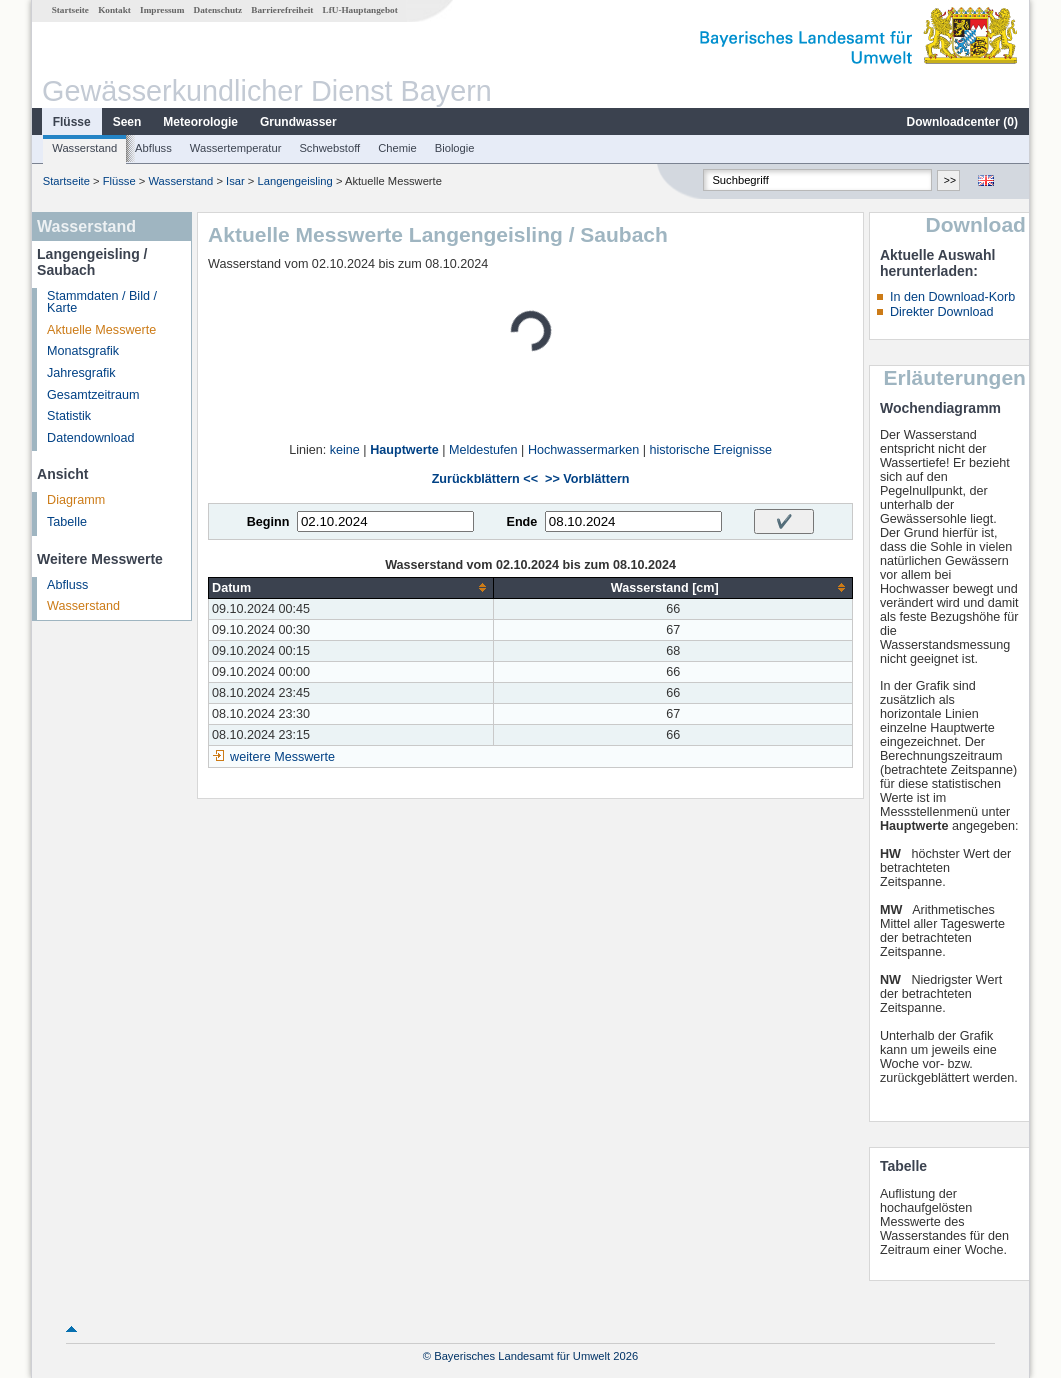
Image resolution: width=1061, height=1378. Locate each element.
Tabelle (67, 522)
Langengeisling (295, 181)
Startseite (70, 10)
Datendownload (91, 438)
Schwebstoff (329, 148)
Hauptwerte (404, 450)
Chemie (397, 148)
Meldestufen (483, 450)
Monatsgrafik (83, 351)
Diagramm (76, 500)
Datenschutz (218, 10)
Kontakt (114, 10)
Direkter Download (942, 312)
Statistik (69, 416)
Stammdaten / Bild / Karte (102, 302)
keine (345, 450)
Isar (235, 181)
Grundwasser (298, 122)
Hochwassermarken (583, 450)
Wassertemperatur (236, 148)
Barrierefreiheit (282, 10)
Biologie (455, 148)
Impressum (162, 10)
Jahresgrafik (81, 373)
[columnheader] (351, 587)
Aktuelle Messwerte (101, 330)
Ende (521, 522)
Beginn (268, 522)
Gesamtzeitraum (93, 395)
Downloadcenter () (962, 122)
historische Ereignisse (710, 450)
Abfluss (153, 148)
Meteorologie (200, 122)
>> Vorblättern (587, 479)
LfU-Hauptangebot (360, 10)
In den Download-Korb (952, 297)
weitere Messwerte (282, 757)
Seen (127, 122)
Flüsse (72, 122)
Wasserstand (84, 148)
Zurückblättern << (485, 479)
